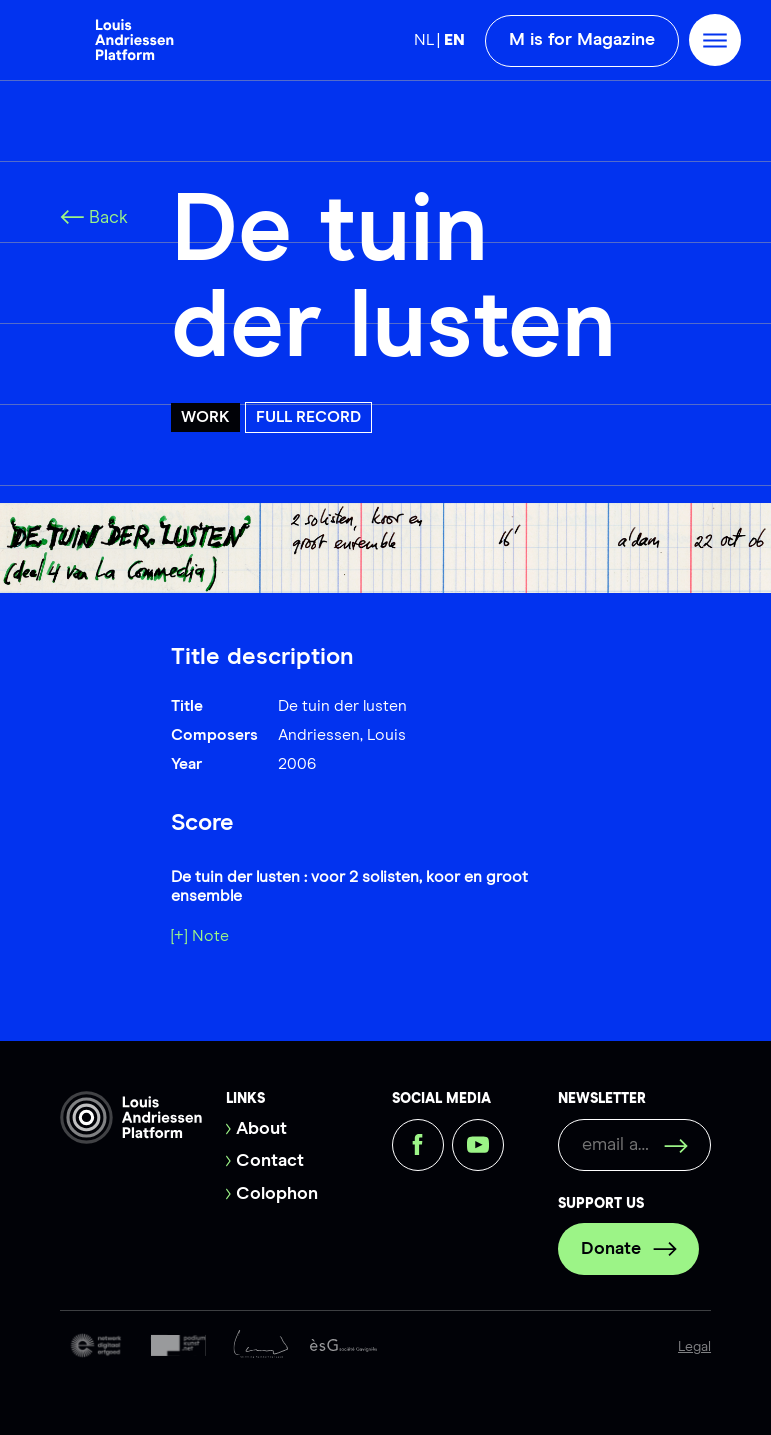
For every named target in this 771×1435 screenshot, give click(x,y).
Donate (629, 1249)
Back (94, 218)
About (261, 1129)
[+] (179, 936)
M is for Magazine (582, 40)
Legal (694, 1347)
